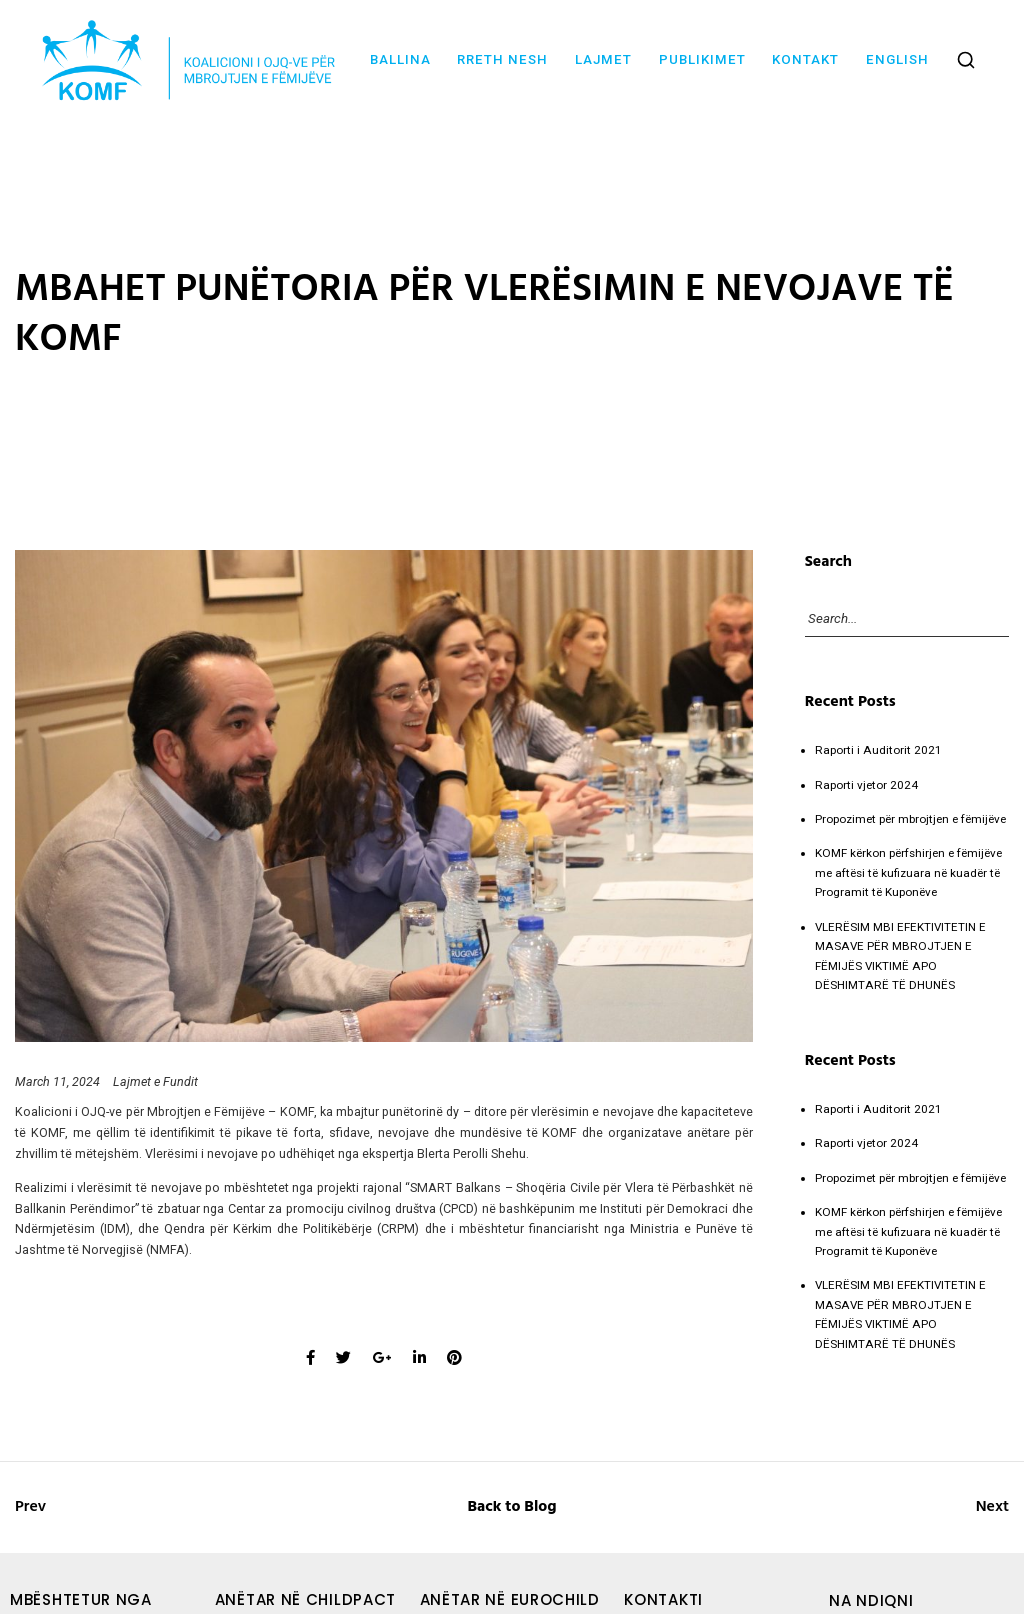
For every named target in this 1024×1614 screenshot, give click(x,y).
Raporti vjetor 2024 (866, 785)
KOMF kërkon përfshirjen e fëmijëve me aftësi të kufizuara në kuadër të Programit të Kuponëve (908, 872)
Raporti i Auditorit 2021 (878, 750)
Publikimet (702, 59)
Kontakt (805, 59)
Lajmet (603, 59)
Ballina (400, 59)
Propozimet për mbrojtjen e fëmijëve (910, 819)
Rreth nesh (502, 59)
